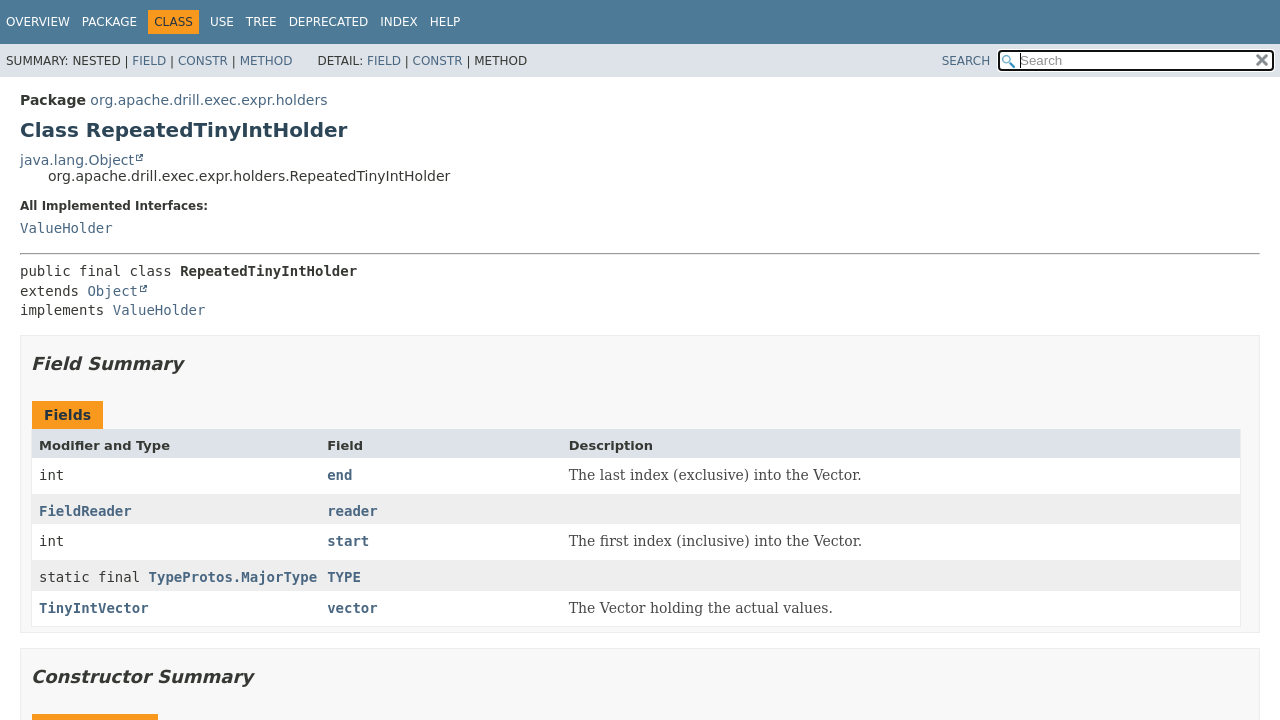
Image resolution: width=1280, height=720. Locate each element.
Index (399, 22)
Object (112, 291)
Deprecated (329, 22)
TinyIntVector (94, 608)
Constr (203, 61)
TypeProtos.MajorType (233, 577)
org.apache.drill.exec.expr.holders (208, 100)
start (348, 541)
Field (149, 61)
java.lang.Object (77, 160)
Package (109, 22)
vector (352, 608)
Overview (38, 22)
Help (445, 22)
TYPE (344, 577)
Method (266, 61)
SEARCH (966, 61)
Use (222, 22)
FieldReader (85, 511)
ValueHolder (66, 228)
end (339, 475)
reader (352, 511)
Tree (261, 22)
